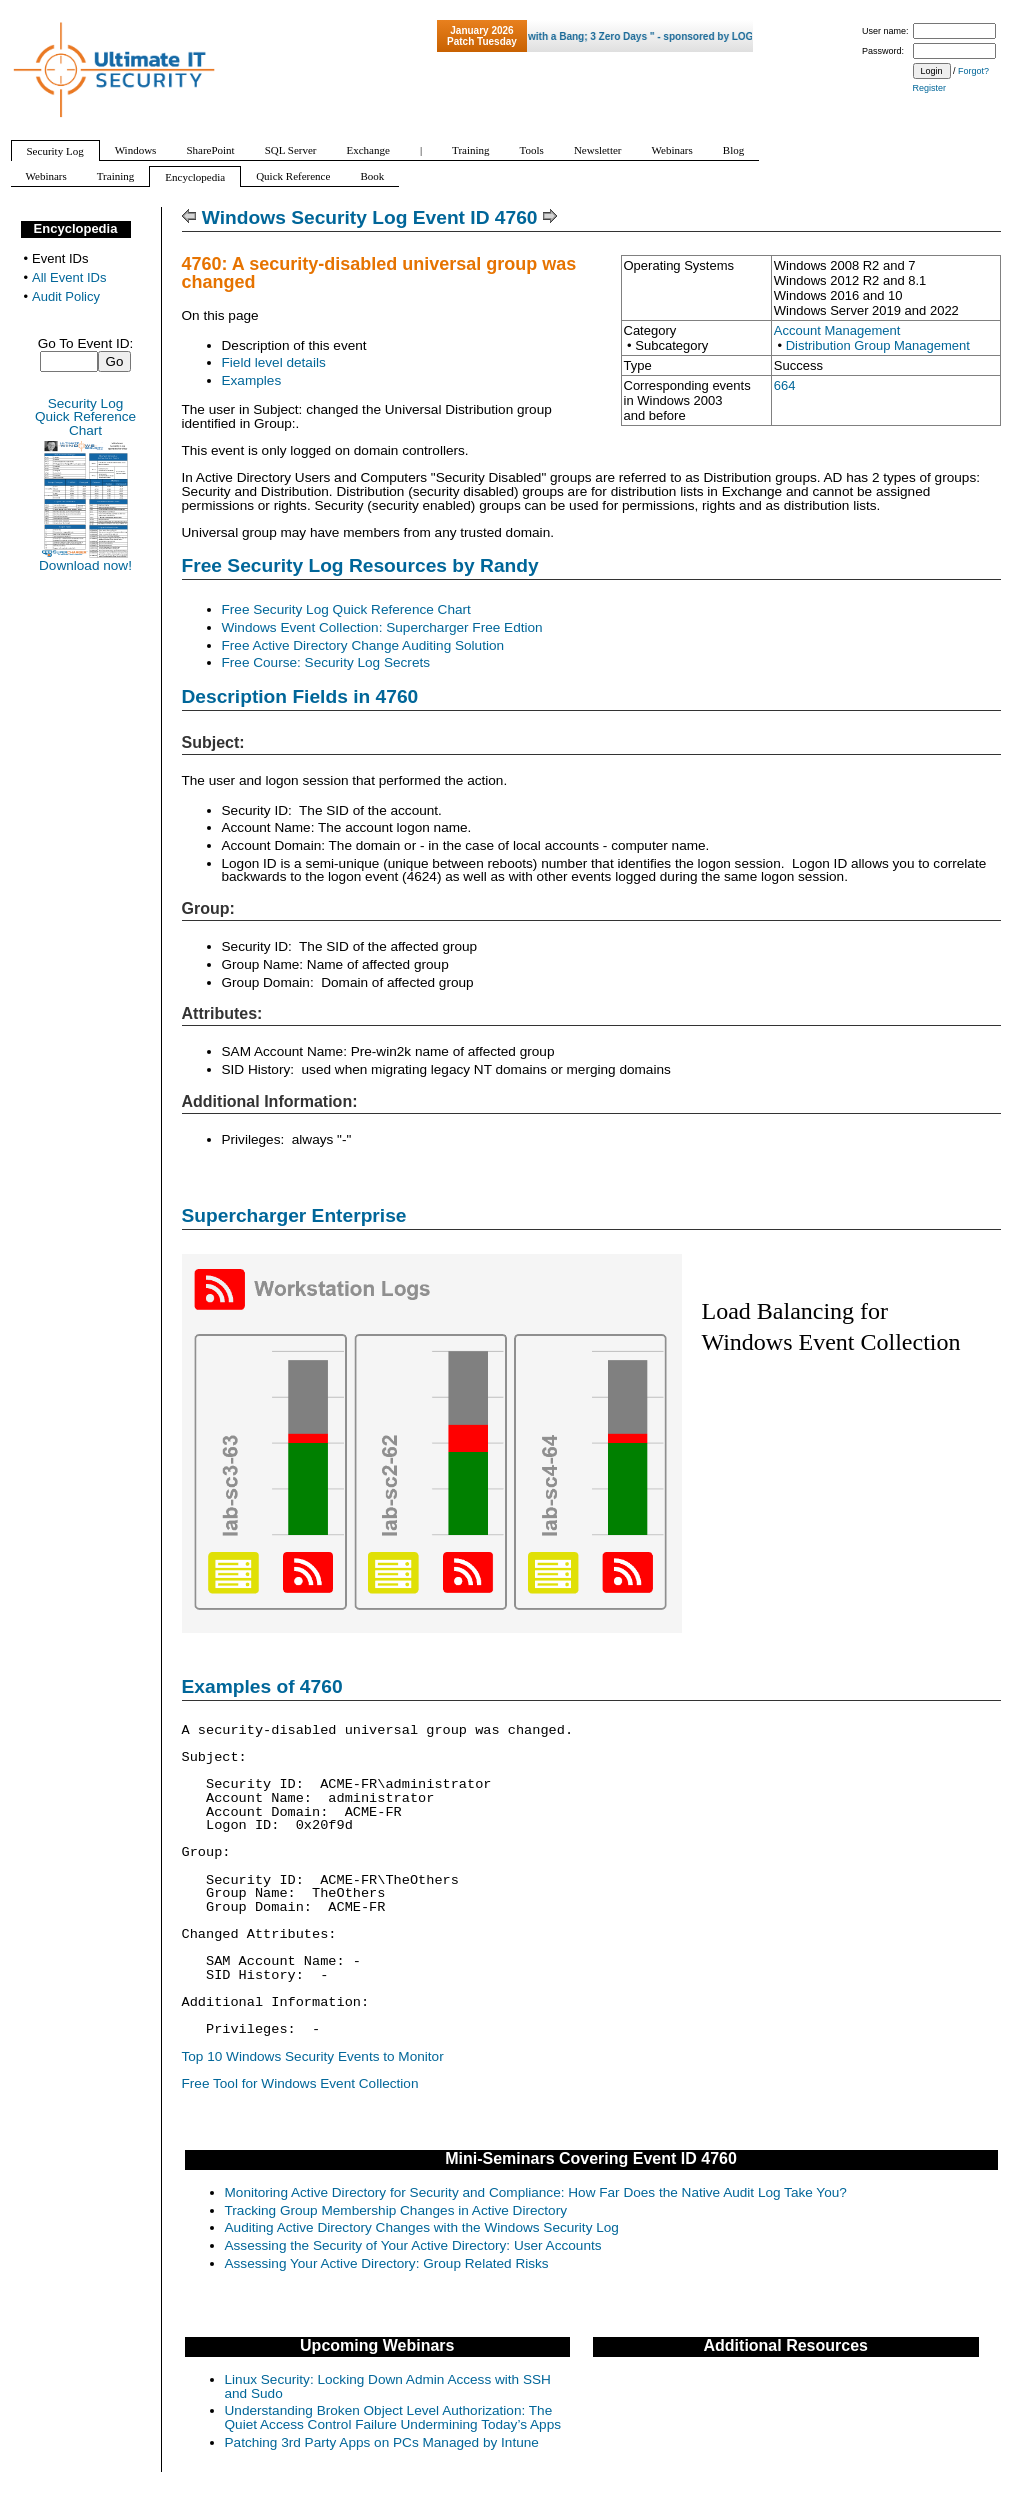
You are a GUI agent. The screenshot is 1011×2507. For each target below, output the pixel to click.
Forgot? (973, 71)
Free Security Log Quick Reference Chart (346, 609)
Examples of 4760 (262, 1686)
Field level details (274, 362)
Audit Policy (66, 296)
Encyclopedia (76, 228)
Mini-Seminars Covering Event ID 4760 (591, 2158)
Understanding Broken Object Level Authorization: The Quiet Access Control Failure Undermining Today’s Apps (393, 2417)
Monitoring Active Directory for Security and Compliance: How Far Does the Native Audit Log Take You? (536, 2192)
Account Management (837, 330)
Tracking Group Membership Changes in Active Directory (396, 2210)
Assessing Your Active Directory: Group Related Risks (387, 2263)
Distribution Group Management (878, 345)
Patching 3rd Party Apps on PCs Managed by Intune (382, 2442)
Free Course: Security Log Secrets (326, 662)
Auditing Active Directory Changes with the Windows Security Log (422, 2227)
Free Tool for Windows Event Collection (300, 2083)
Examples (252, 380)
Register (930, 88)
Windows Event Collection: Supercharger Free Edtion (382, 627)
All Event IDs (69, 277)
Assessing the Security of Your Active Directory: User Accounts (413, 2245)
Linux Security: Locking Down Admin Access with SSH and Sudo (388, 2386)
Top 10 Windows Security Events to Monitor (313, 2056)
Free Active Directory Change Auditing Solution (363, 645)
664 (785, 385)
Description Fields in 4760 (300, 696)
